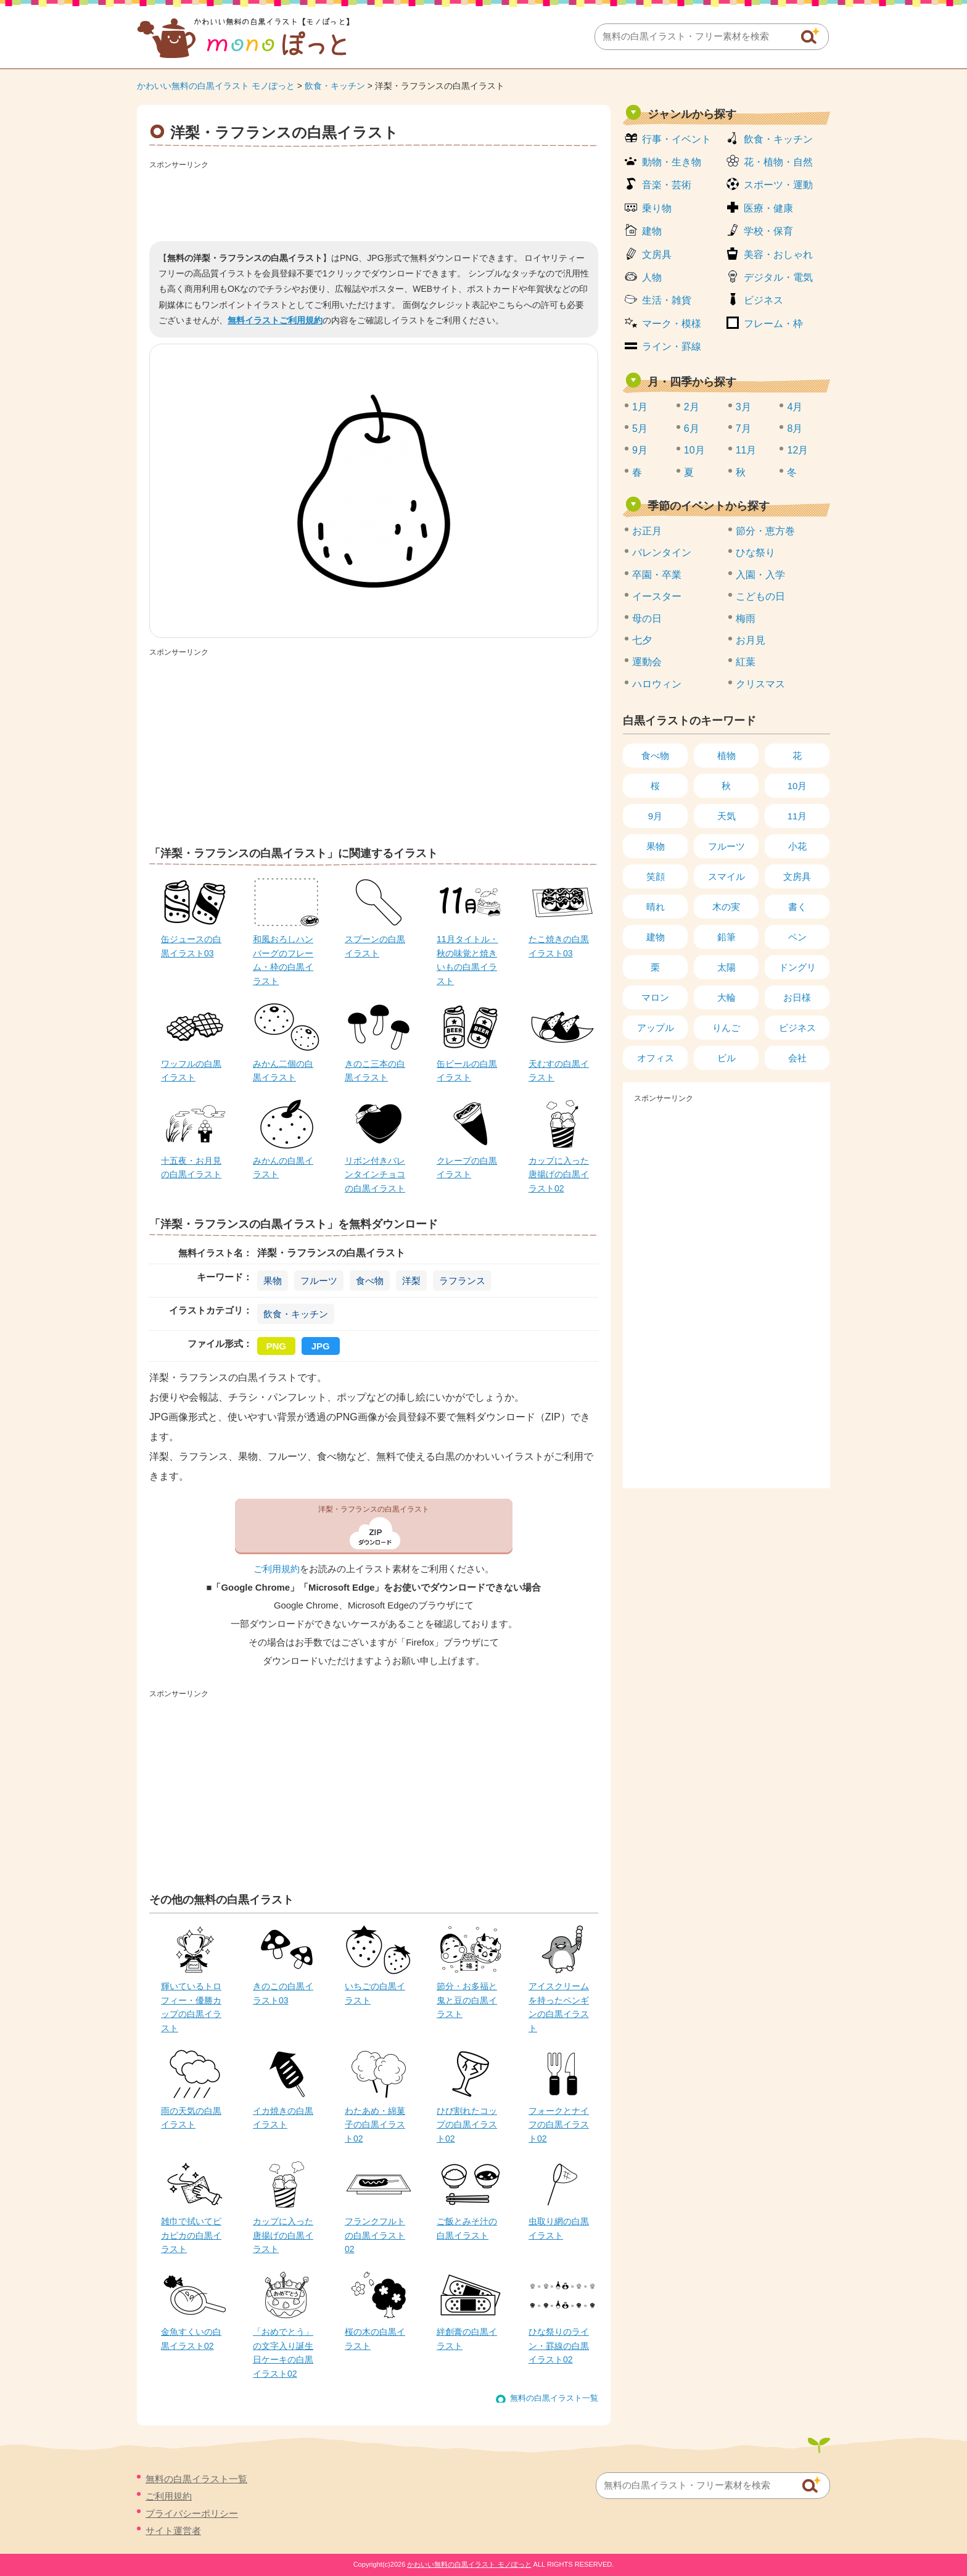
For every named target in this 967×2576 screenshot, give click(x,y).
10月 (694, 450)
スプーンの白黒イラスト (375, 946)
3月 (743, 407)
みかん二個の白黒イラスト (283, 1070)
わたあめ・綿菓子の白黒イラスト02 (375, 2124)
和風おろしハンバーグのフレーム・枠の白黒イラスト (283, 959)
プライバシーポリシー (192, 2513)
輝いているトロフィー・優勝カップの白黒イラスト (191, 2006)
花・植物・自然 (778, 162)
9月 (640, 450)
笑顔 (655, 876)
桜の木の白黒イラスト (375, 2338)
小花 (797, 846)
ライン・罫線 (671, 346)
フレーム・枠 (773, 323)
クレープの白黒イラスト (467, 1167)
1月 (640, 407)
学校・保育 (768, 231)
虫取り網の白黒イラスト (559, 2228)
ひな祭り (755, 552)
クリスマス (760, 684)
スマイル (726, 876)
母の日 (647, 618)
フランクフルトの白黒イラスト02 (375, 2235)
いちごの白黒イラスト (375, 1993)
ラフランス (462, 1280)
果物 (272, 1280)
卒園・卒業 (656, 574)
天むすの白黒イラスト (559, 1070)
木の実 (726, 906)
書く (797, 906)
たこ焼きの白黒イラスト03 (559, 946)
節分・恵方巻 (765, 531)
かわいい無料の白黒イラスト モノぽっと (216, 86)
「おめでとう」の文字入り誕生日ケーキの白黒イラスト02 (283, 2352)
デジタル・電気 (778, 277)
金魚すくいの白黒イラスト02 (191, 2338)
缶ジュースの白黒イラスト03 (191, 946)
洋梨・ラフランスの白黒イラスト (373, 1509)
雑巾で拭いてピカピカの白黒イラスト (191, 2235)
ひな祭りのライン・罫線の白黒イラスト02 (559, 2345)
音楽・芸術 (666, 185)
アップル (655, 1027)
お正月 (647, 531)
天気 (726, 816)
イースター (656, 596)
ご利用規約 (276, 1569)
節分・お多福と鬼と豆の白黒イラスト (467, 2000)
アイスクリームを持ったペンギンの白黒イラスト (559, 2006)
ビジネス (763, 300)
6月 (691, 428)
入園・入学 (760, 574)
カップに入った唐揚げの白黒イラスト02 (559, 1174)
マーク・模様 (671, 323)
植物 (726, 755)
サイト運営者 (173, 2530)
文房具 (657, 254)
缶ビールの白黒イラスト (467, 1070)
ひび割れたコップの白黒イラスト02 (467, 2124)
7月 (743, 428)
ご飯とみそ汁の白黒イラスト (467, 2228)
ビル (726, 1058)
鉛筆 (726, 937)
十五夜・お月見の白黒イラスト (191, 1167)
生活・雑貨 (666, 300)
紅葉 (745, 661)
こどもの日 (760, 596)
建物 (652, 231)
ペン (797, 937)
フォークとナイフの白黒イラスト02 (559, 2124)
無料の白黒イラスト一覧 (554, 2398)
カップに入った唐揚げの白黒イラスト (283, 2235)
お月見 (750, 640)
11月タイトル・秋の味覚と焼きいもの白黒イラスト (467, 959)
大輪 (726, 997)
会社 (797, 1058)
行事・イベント (676, 139)
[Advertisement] (373, 201)
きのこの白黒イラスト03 (283, 1993)
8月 (794, 428)
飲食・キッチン (335, 86)
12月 (797, 450)
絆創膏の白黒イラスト (467, 2338)
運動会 (647, 661)
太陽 (726, 967)
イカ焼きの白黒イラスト (283, 2117)
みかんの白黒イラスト (283, 1167)
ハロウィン (656, 684)
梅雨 (745, 618)
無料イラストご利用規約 (275, 320)
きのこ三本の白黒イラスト (375, 1070)
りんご (726, 1027)
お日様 (797, 997)
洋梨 (411, 1280)
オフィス (655, 1058)
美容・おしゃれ (778, 254)
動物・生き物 (671, 162)
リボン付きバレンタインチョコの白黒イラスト (375, 1174)
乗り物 (657, 208)
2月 (691, 407)
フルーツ (318, 1280)
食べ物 (370, 1280)
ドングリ (797, 967)
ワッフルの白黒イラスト (191, 1070)
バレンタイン (661, 552)
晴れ (655, 906)
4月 (794, 407)
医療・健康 (768, 208)
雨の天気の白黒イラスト (191, 2117)
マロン (655, 997)
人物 (652, 277)
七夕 (642, 640)
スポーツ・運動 (778, 185)
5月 (640, 428)
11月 (746, 450)
